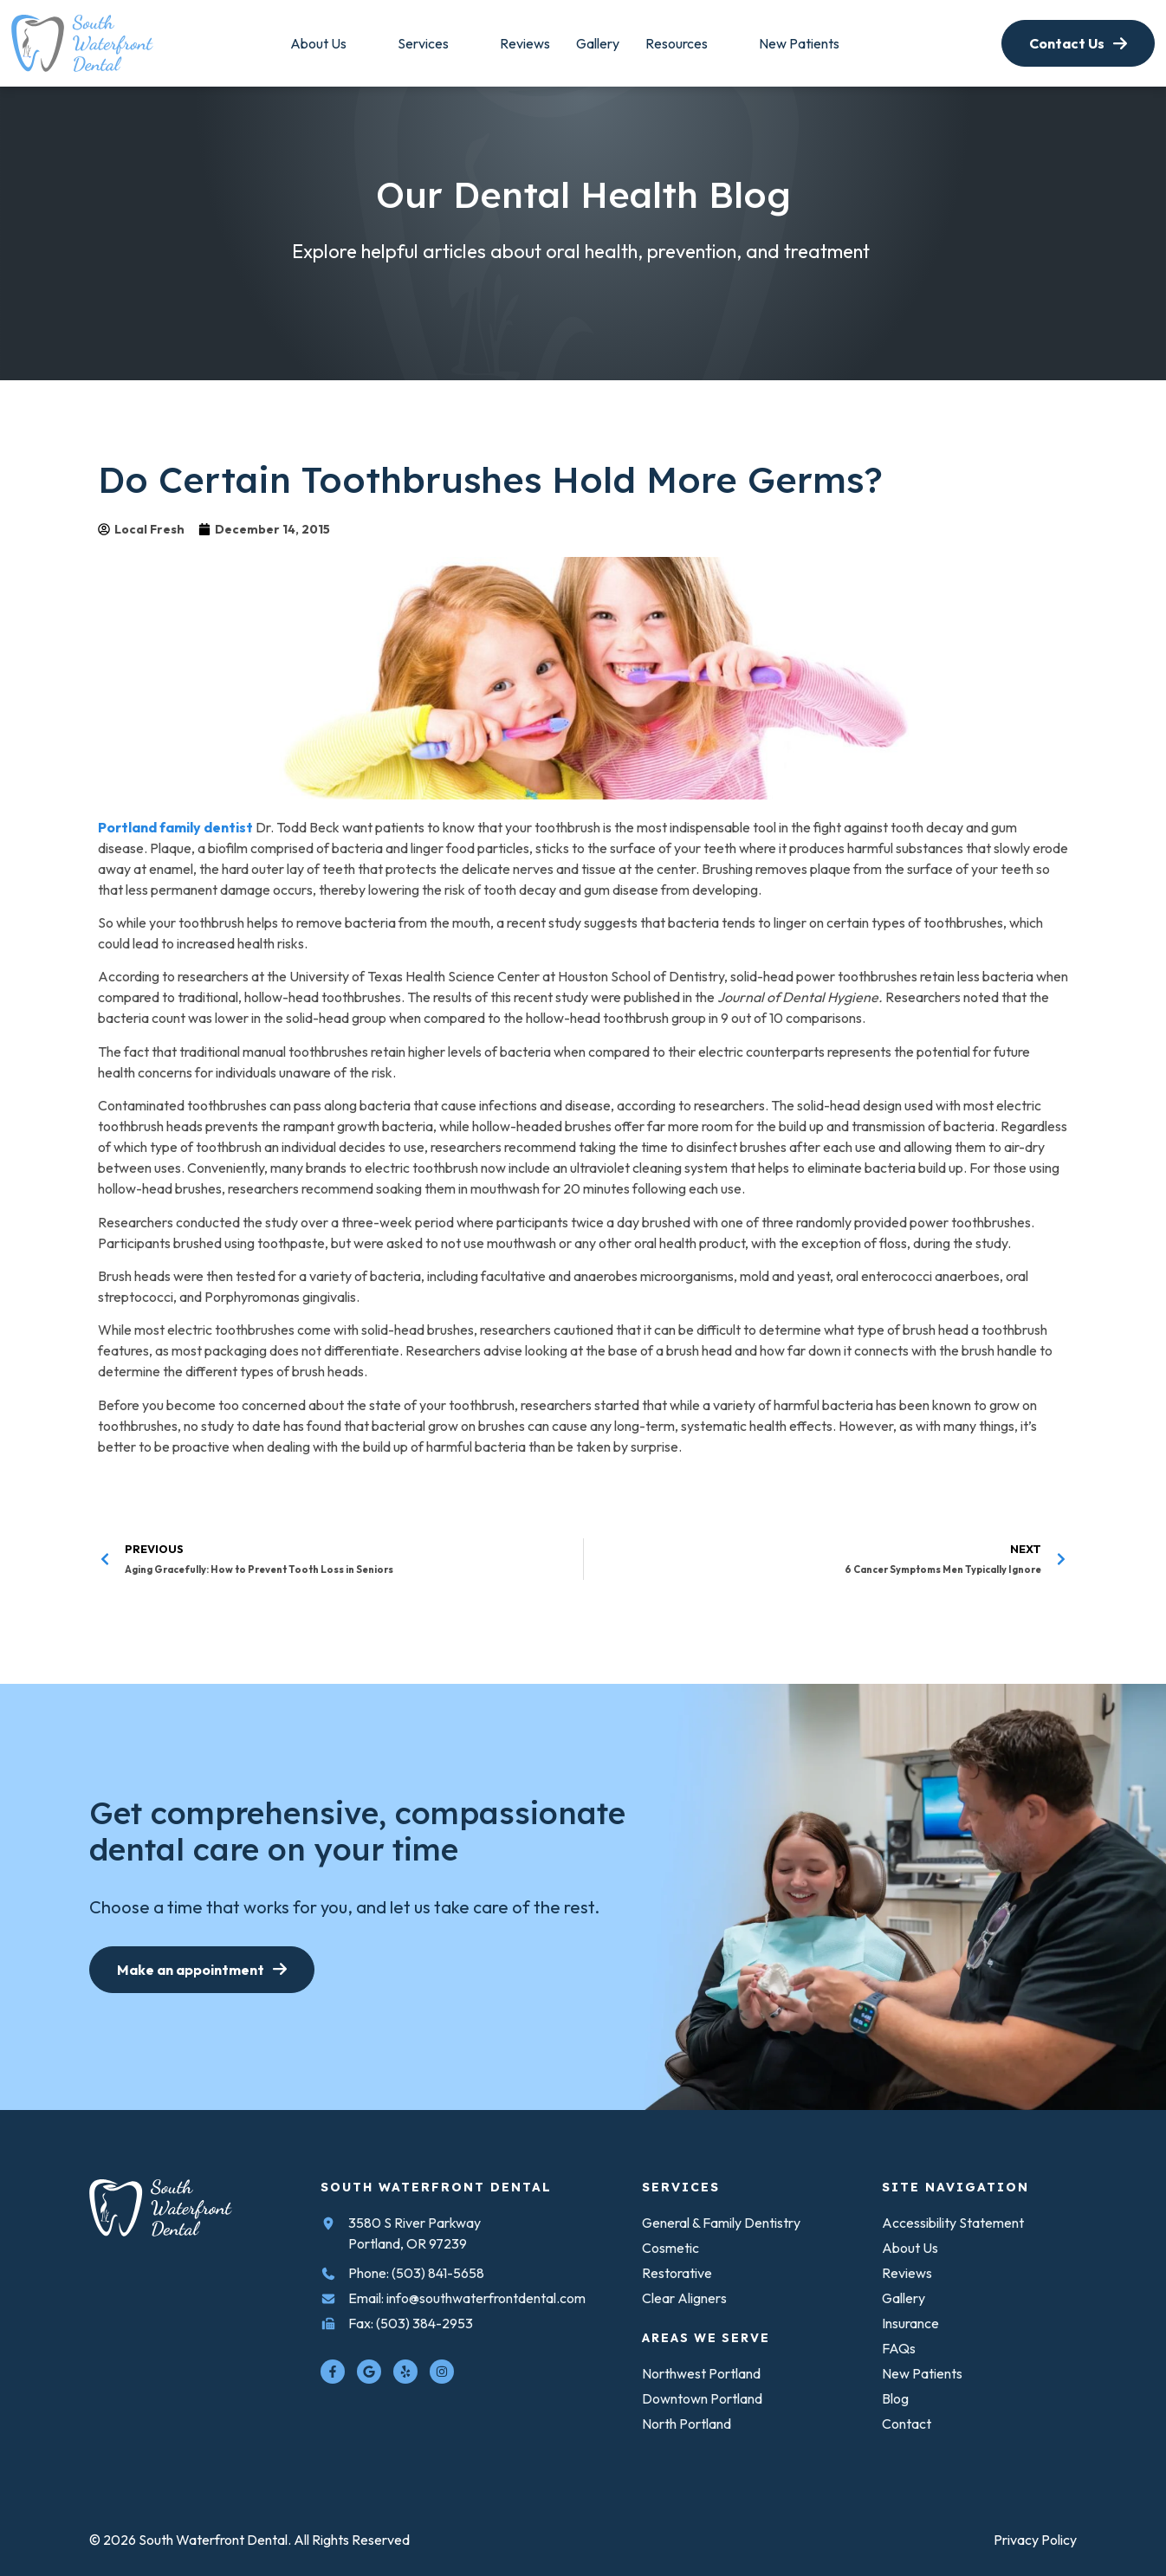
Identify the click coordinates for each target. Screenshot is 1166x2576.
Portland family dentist (175, 827)
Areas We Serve (706, 2338)
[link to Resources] (799, 43)
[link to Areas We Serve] (597, 43)
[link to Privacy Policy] (1035, 2539)
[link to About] (318, 43)
